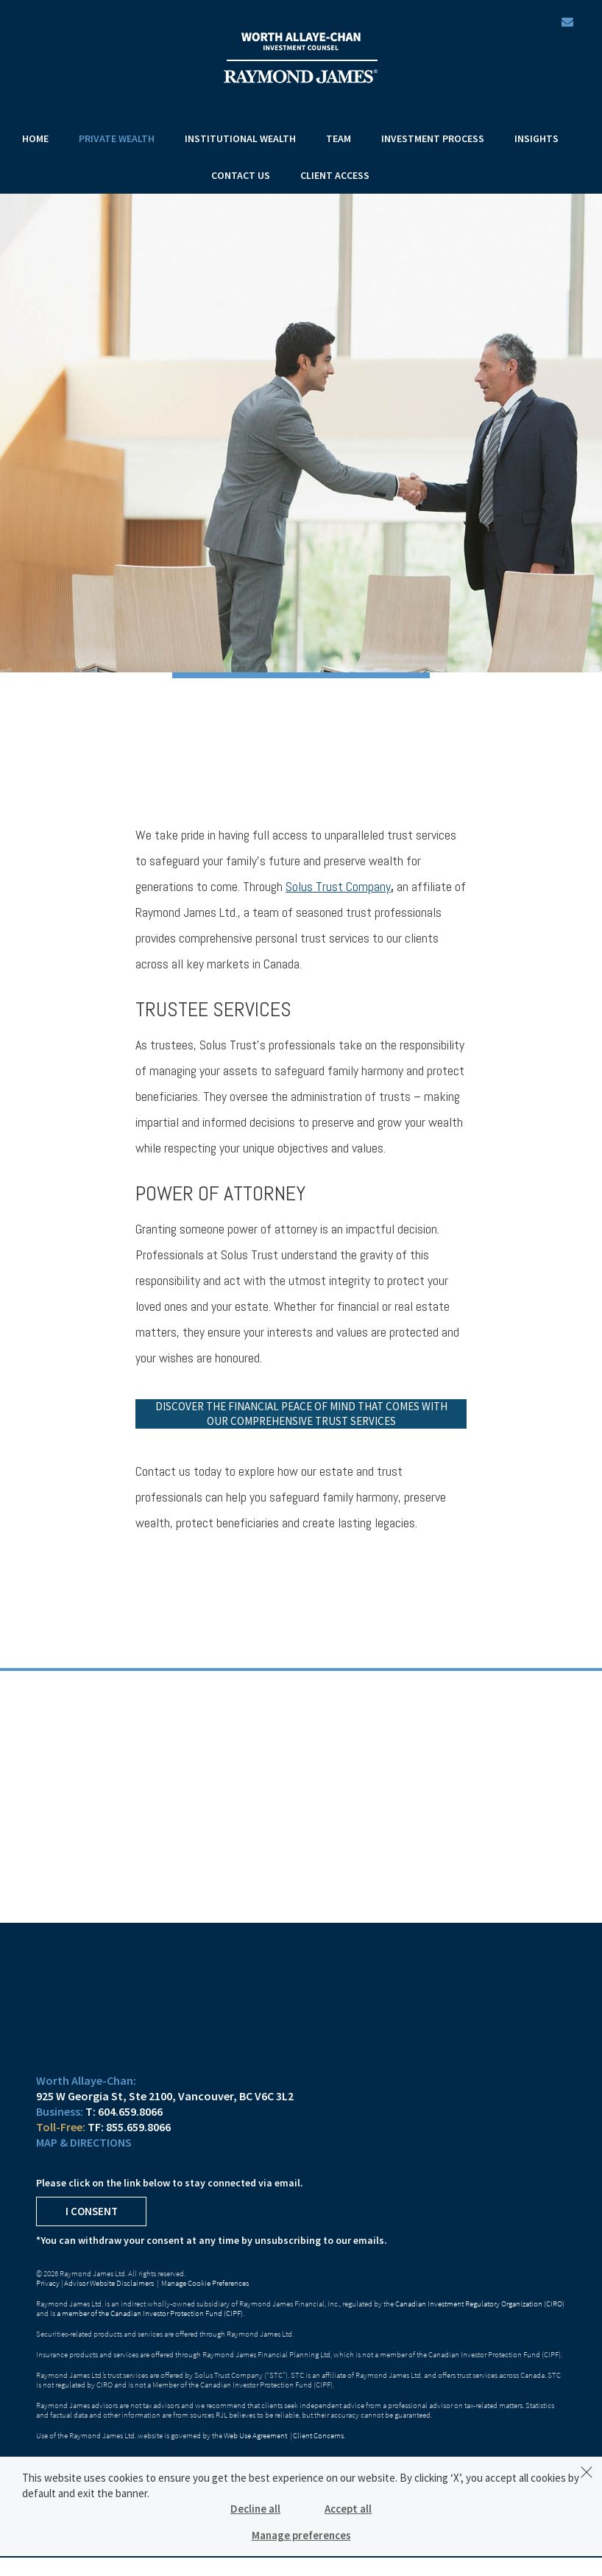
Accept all (348, 2509)
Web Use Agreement (256, 2435)
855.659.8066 (138, 2126)
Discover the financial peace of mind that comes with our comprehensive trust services (301, 1413)
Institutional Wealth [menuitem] (240, 138)
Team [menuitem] (338, 138)
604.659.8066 (130, 2111)
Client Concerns (318, 2435)
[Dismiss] (586, 2472)
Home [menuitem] (35, 138)
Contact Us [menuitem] (240, 175)
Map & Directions (84, 2142)
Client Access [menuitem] (334, 175)
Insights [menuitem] (536, 138)
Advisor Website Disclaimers (109, 2283)
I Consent (91, 2211)
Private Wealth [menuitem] (117, 138)
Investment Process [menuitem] (432, 138)
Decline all (255, 2509)
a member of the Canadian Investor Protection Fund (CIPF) (150, 2313)
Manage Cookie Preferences (205, 2283)
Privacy (48, 2283)
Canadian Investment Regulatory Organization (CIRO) (479, 2303)
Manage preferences (301, 2535)
